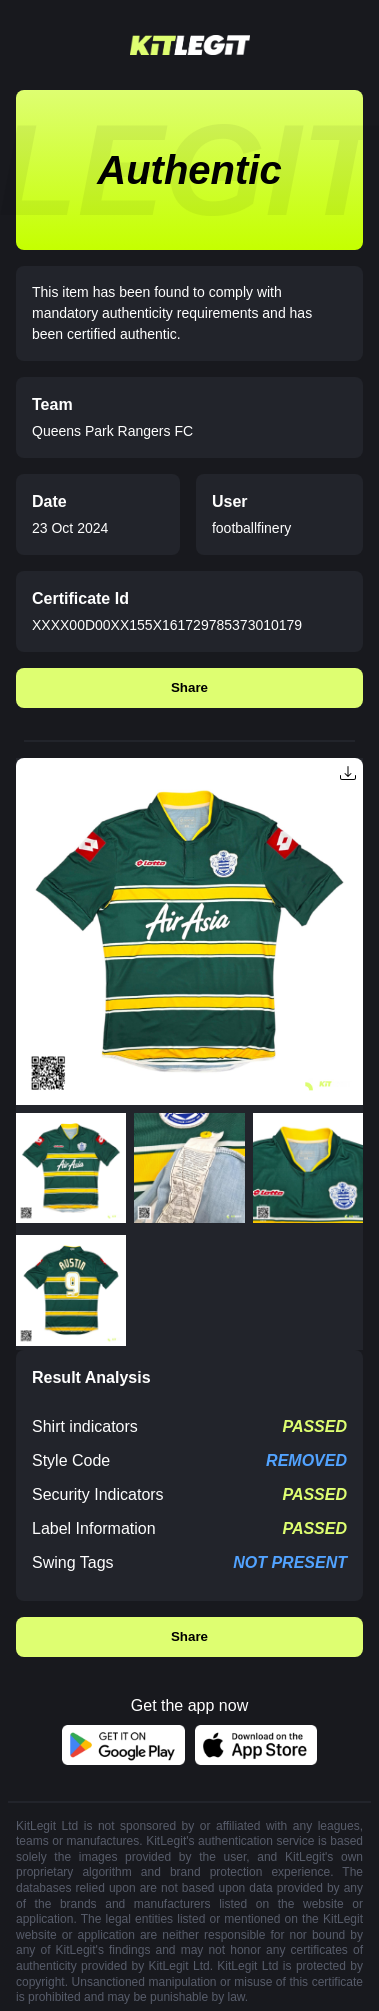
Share (189, 687)
